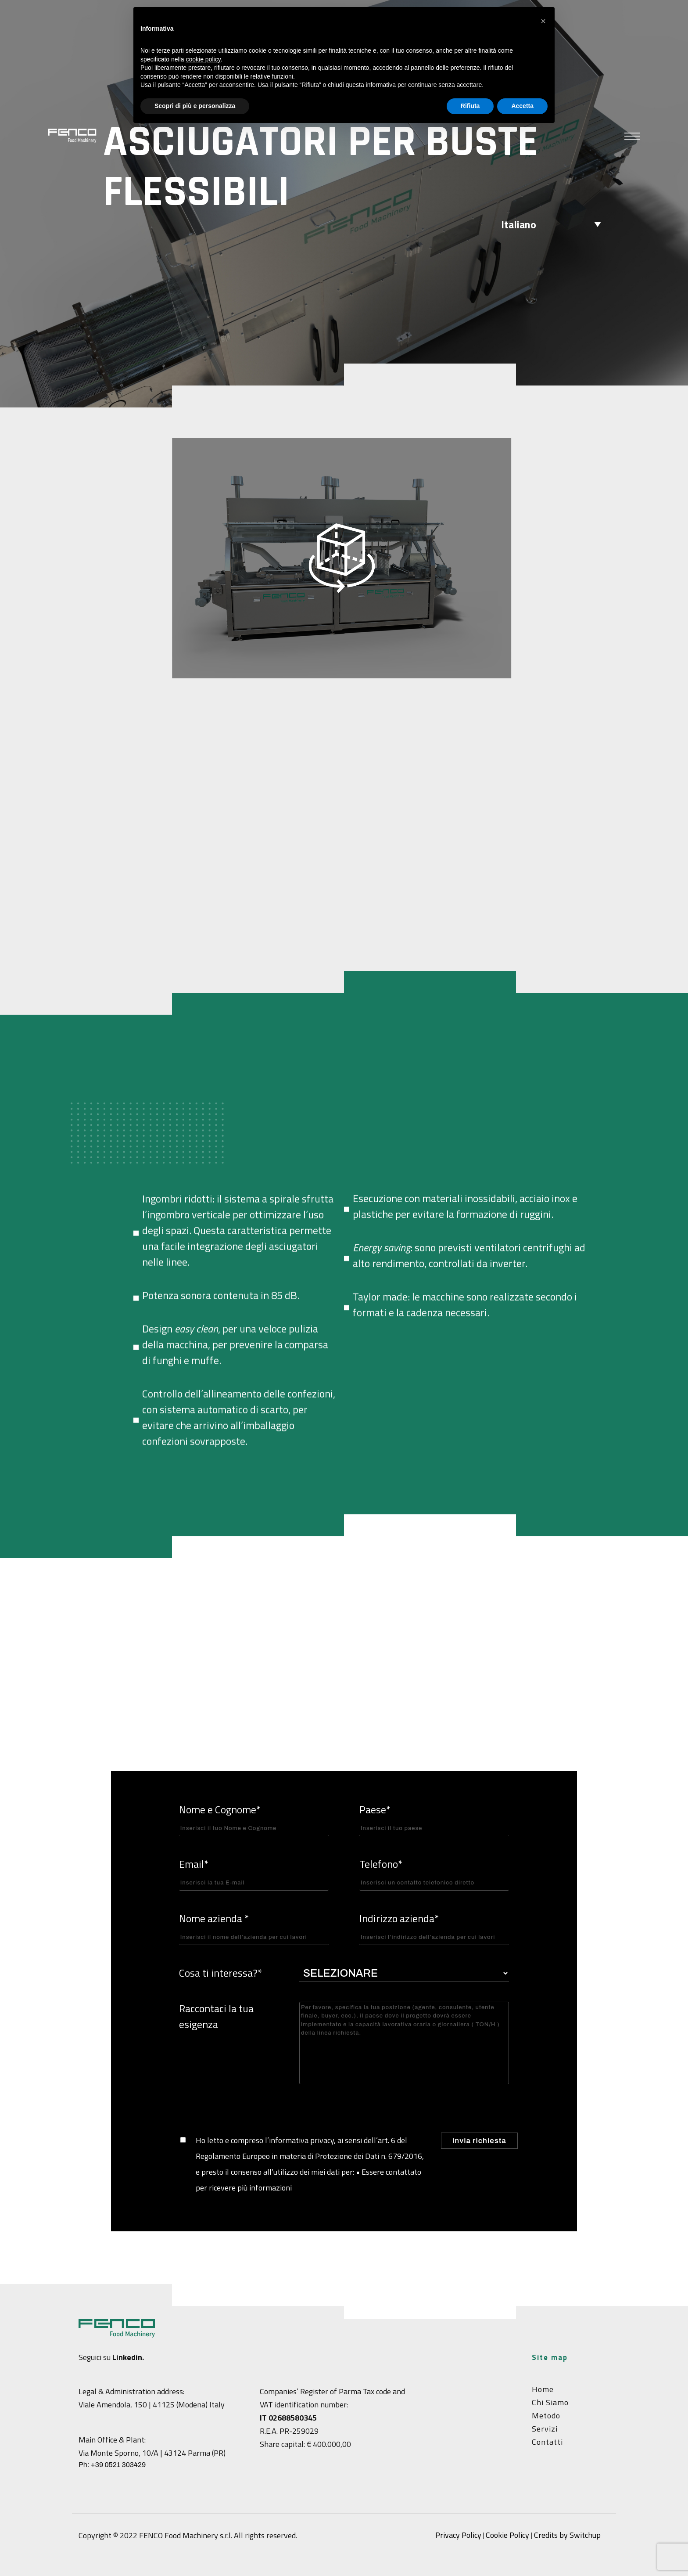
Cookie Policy (507, 2535)
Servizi (545, 2429)
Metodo (546, 2415)
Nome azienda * (254, 1927)
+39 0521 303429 (118, 2464)
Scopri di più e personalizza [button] (194, 105)
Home (543, 2389)
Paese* (434, 1818)
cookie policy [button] (203, 59)
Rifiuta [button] (470, 105)
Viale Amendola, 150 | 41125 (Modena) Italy (152, 2404)
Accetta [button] (522, 105)
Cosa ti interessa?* (220, 1973)
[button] (543, 21)
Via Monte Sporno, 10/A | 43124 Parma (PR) (152, 2453)
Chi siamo (550, 2402)
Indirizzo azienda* (434, 1927)
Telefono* (434, 1873)
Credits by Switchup (567, 2535)
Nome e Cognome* (254, 1818)
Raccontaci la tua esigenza (216, 2016)
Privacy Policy (458, 2535)
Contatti (547, 2442)
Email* (254, 1873)
